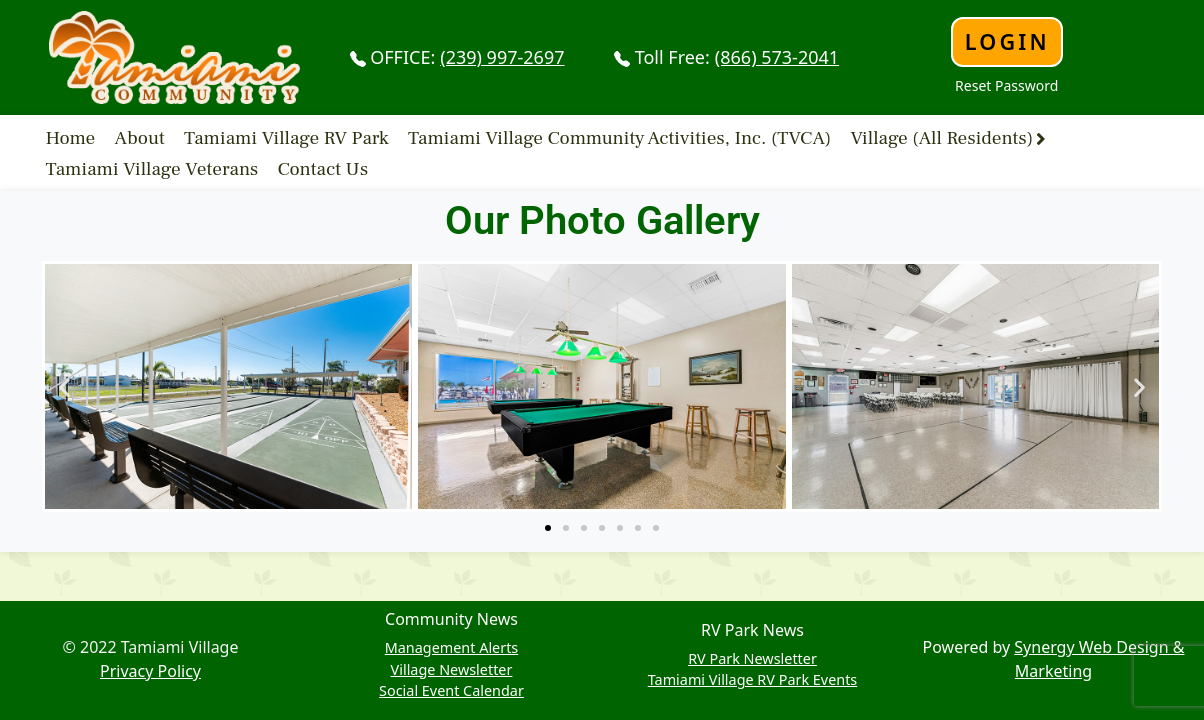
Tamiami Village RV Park (286, 138)
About (140, 138)
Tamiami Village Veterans (152, 169)
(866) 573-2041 (777, 57)
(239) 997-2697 (502, 57)
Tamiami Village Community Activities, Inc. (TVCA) (619, 138)
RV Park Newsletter (752, 658)
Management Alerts (452, 647)
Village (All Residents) (941, 138)
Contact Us (323, 169)
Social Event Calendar (451, 690)
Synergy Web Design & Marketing (1099, 659)
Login (1007, 41)
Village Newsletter (452, 669)
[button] (64, 386)
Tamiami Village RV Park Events (753, 679)
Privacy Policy (150, 671)
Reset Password (1006, 85)
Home (71, 138)
